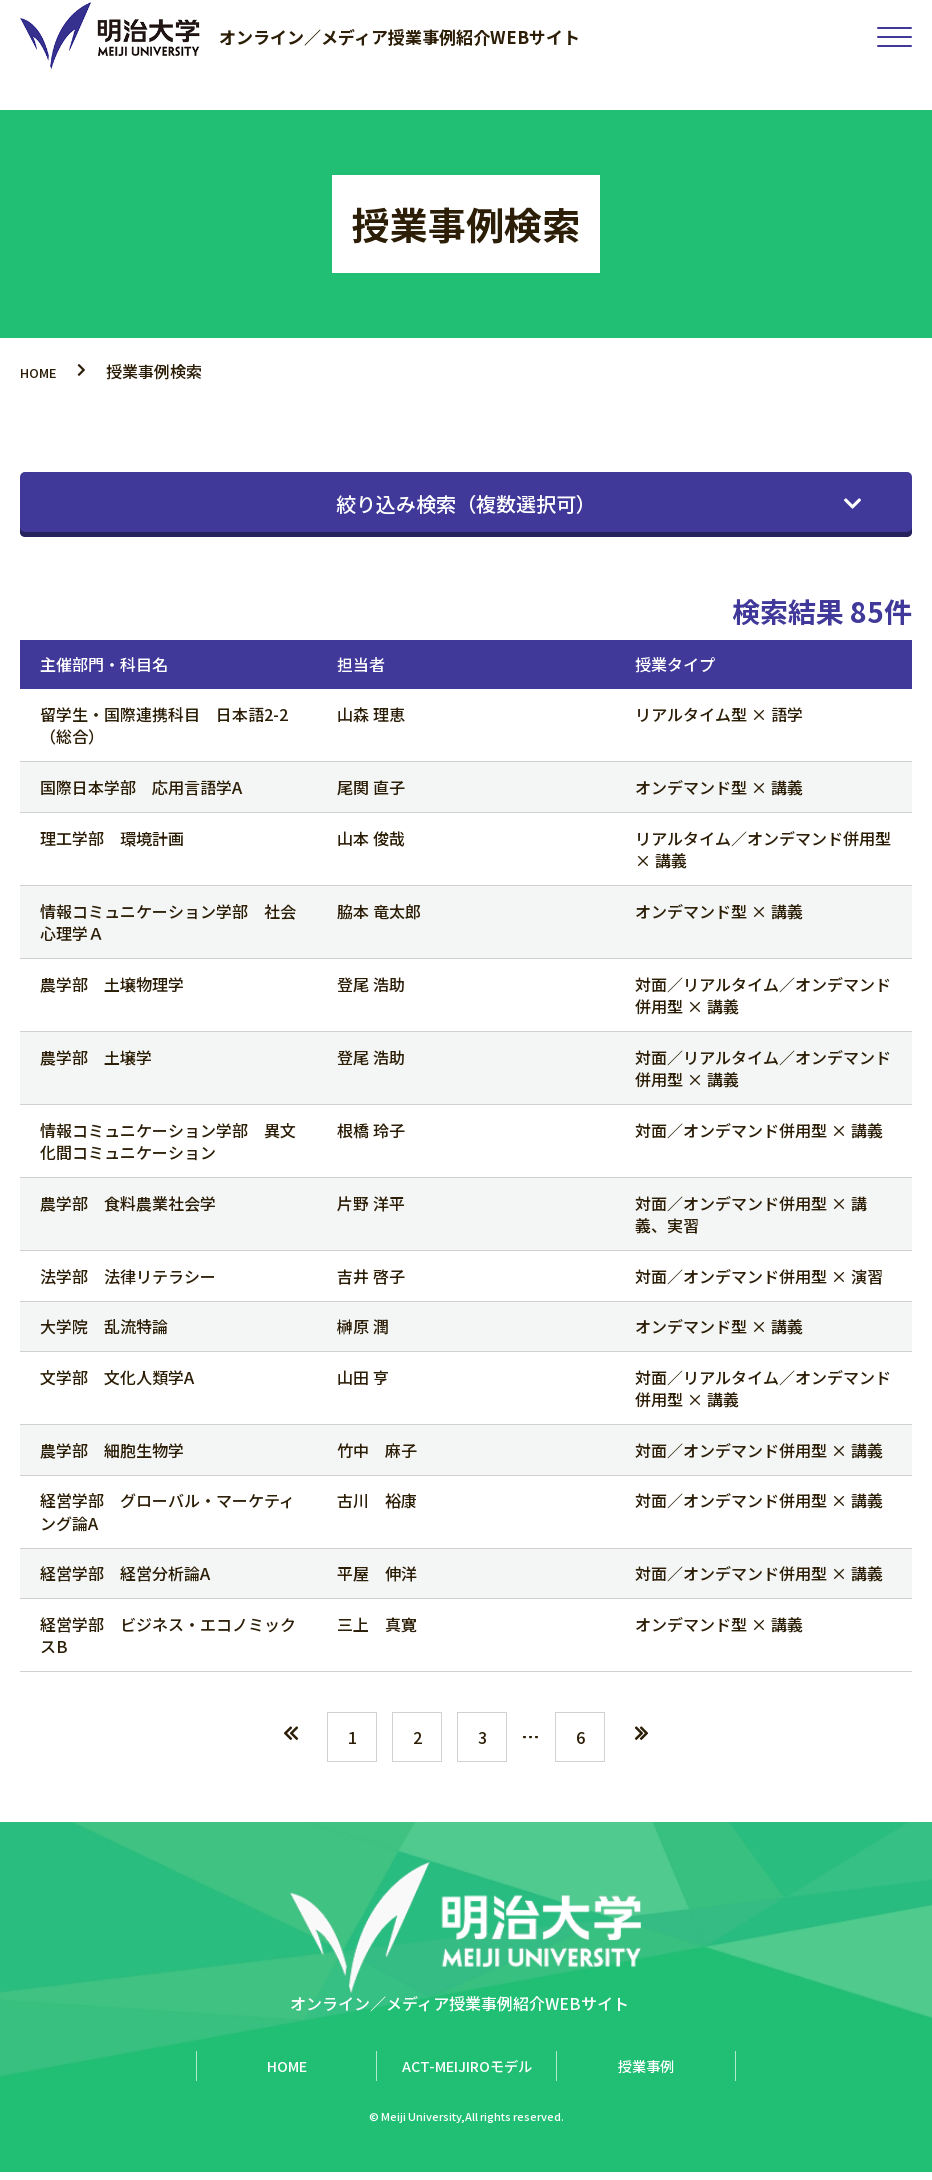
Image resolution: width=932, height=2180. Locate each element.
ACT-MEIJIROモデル (467, 2073)
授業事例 (646, 2073)
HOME (44, 371)
